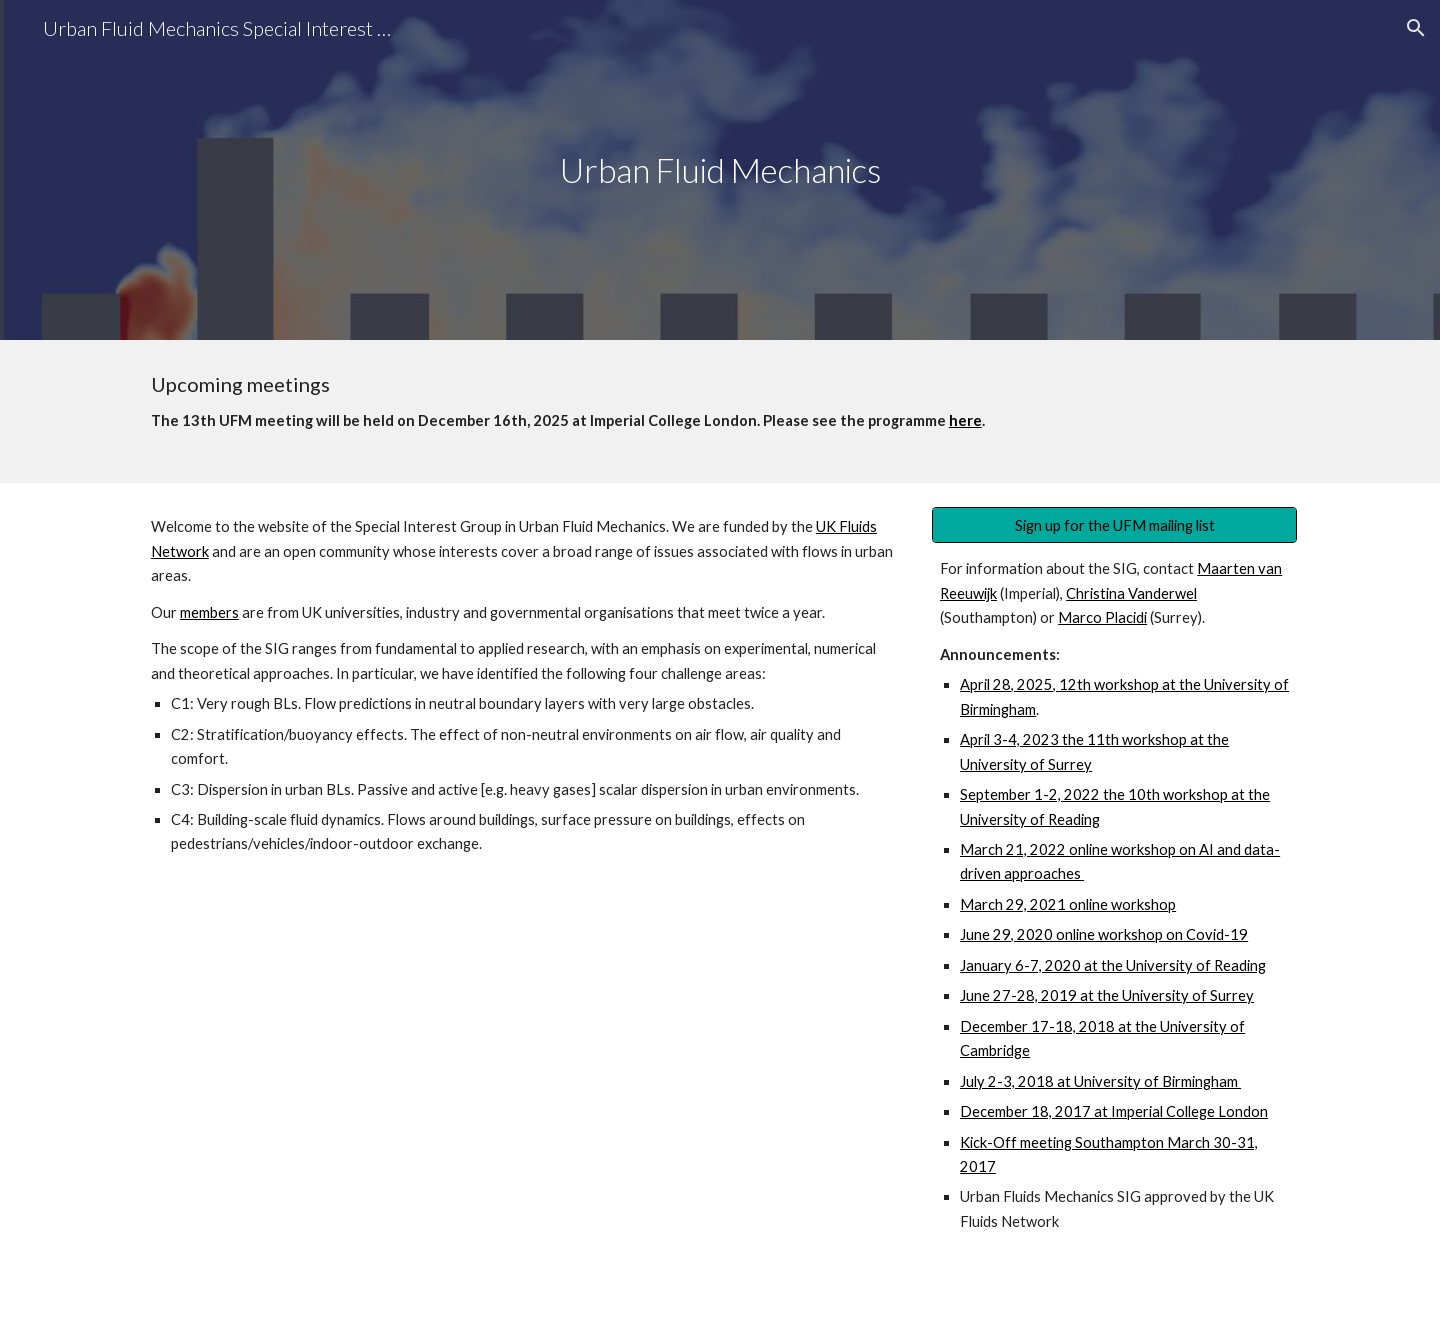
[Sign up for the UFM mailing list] (1114, 525)
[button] (1416, 28)
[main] (720, 170)
